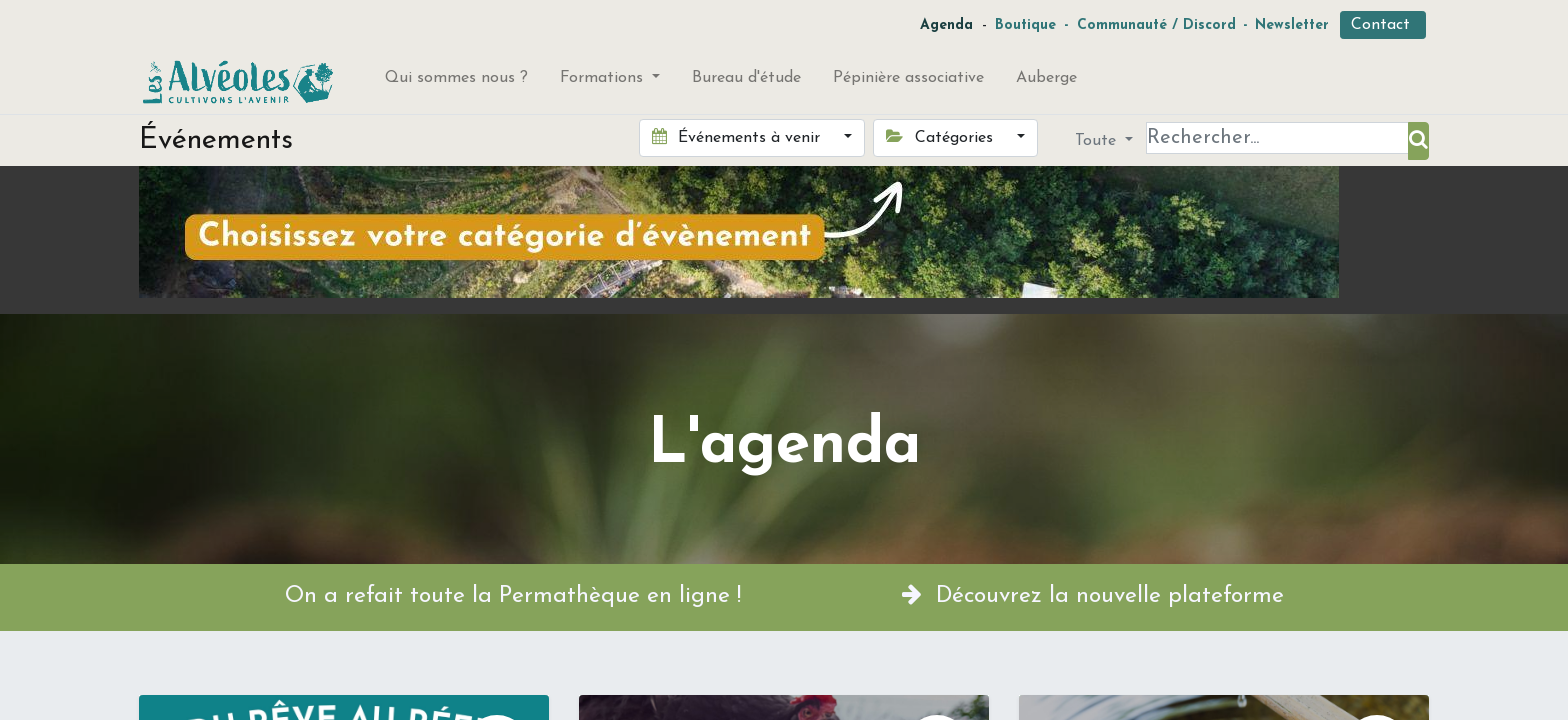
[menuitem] (456, 82)
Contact (1383, 25)
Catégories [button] (941, 137)
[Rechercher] (1418, 141)
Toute (1098, 141)
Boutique (1025, 25)
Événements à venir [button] (738, 137)
